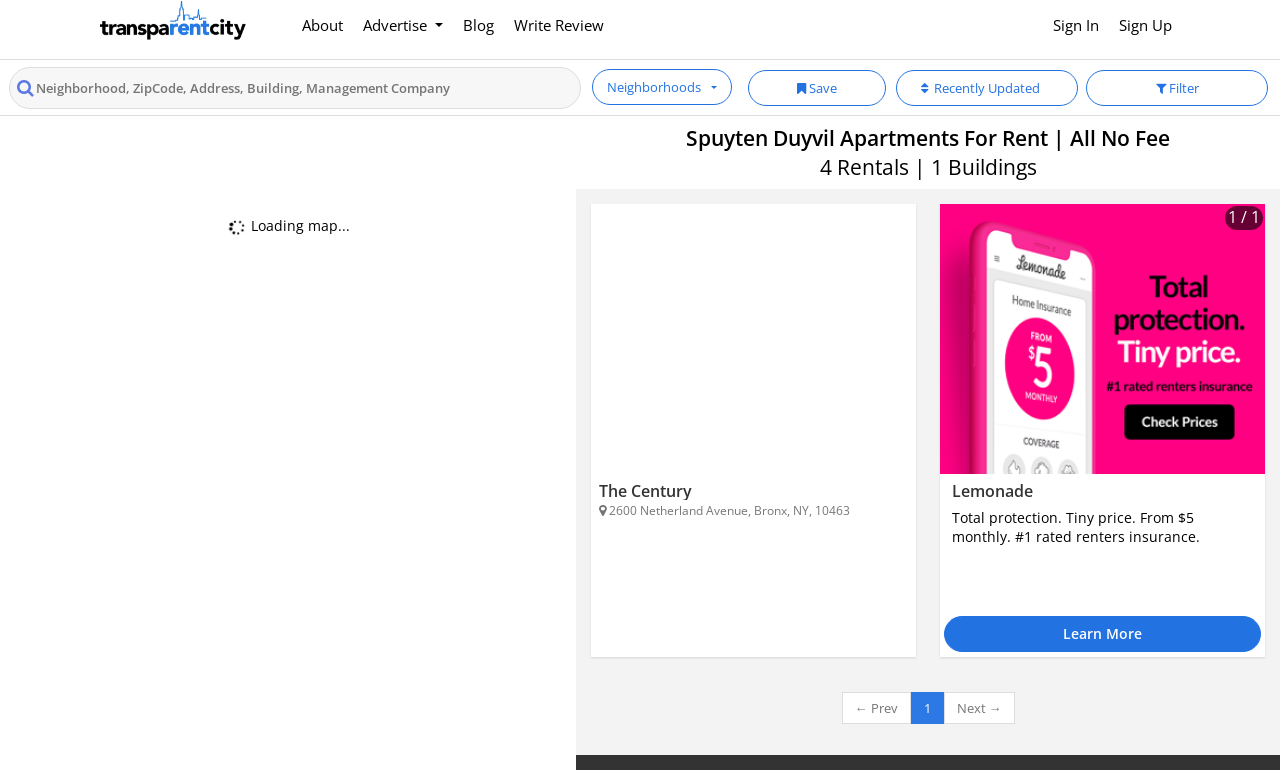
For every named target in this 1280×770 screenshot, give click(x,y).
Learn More (1102, 633)
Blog (478, 25)
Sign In (1076, 25)
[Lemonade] (1102, 339)
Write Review (559, 25)
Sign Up (1145, 25)
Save (817, 88)
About (322, 25)
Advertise (397, 25)
